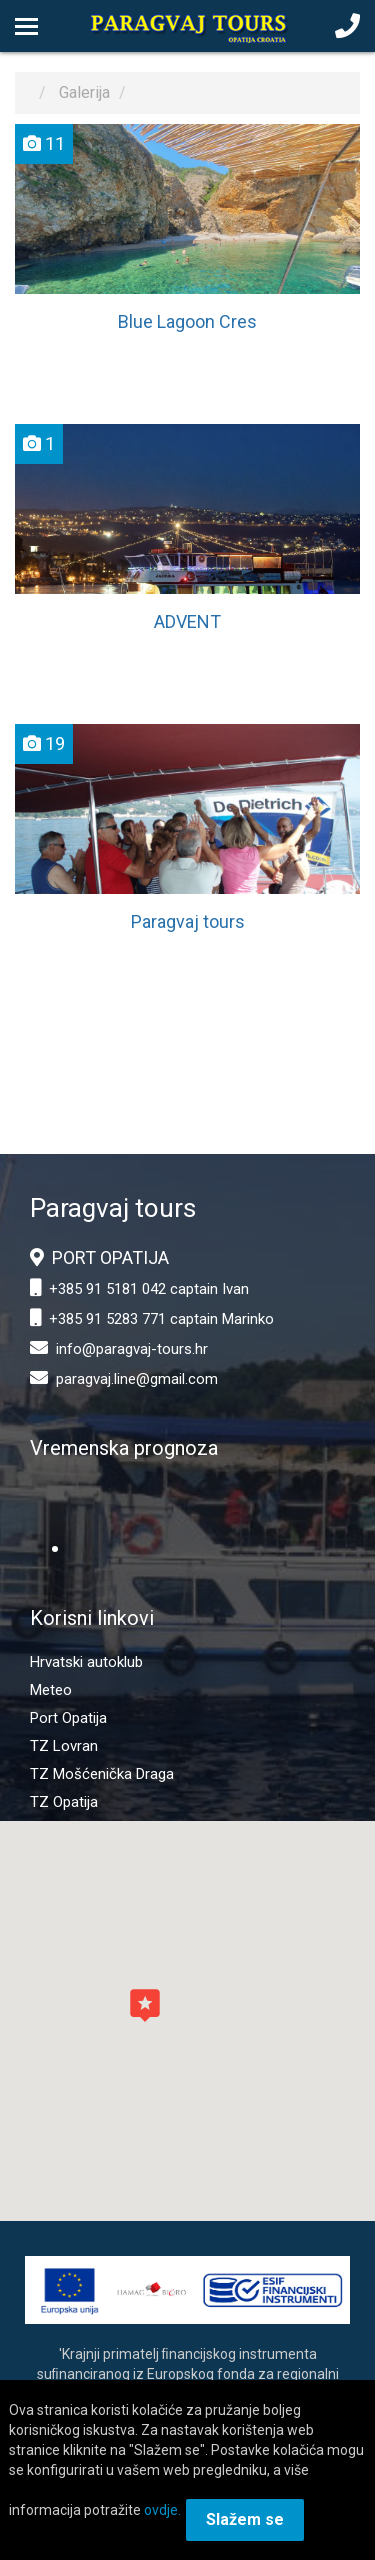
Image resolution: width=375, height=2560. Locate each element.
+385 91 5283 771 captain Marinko (161, 1319)
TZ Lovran (64, 1746)
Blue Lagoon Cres (187, 321)
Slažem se (245, 2519)
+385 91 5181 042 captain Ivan (149, 1289)
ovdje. (162, 2510)
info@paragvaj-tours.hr (132, 1349)
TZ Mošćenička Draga (102, 1774)
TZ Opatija (64, 1802)
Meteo (51, 1690)
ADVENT (187, 621)
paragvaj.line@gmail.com (137, 1379)
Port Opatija (68, 1718)
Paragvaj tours (188, 921)
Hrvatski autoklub (86, 1662)
